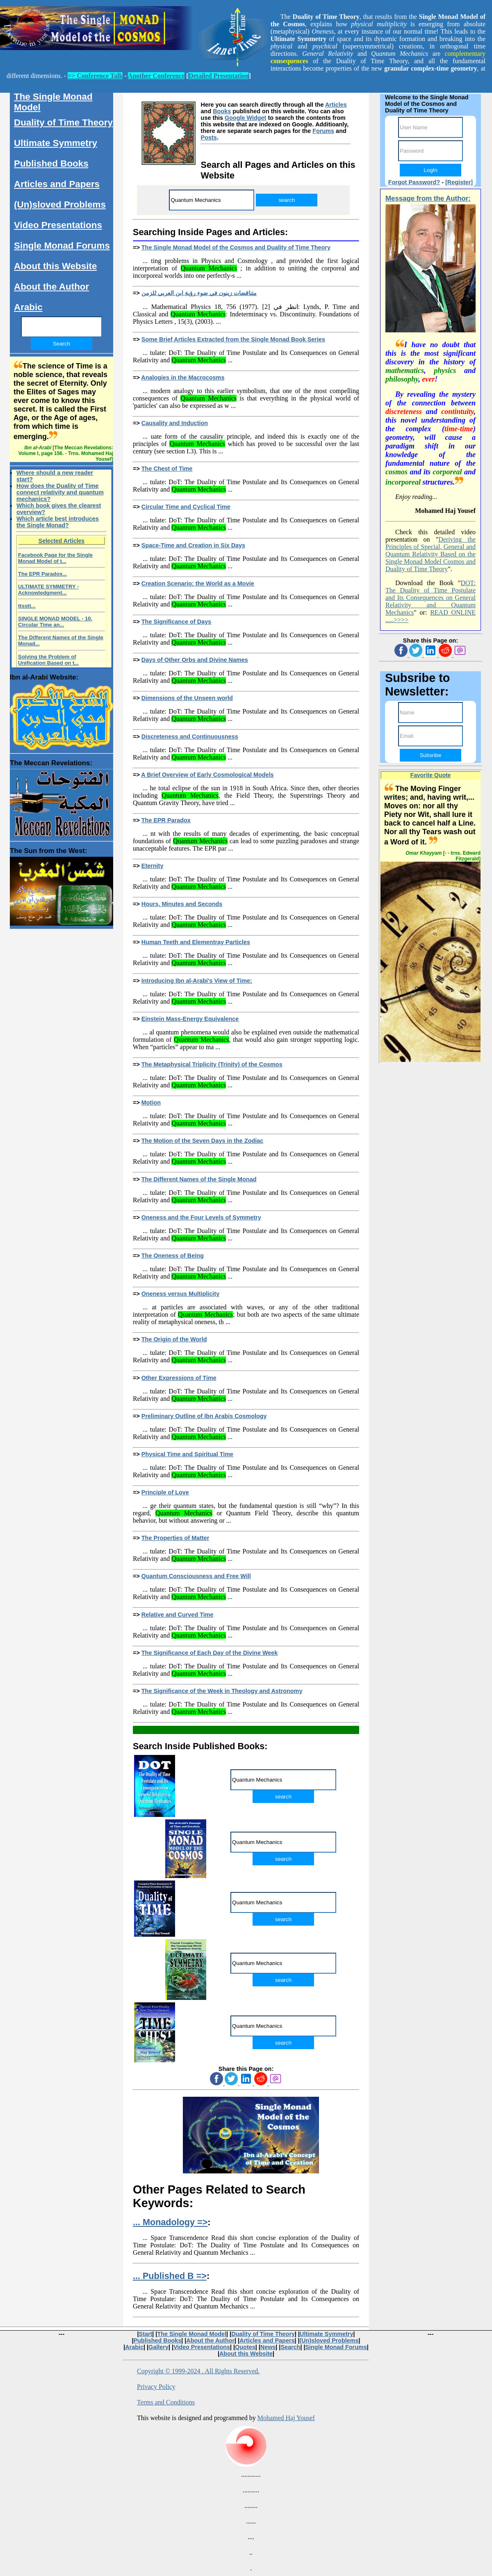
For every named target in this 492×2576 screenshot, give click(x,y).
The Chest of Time (166, 468)
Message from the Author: (428, 198)
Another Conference (156, 75)
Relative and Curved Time (177, 1614)
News (268, 2347)
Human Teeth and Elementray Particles (195, 942)
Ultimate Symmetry (55, 143)
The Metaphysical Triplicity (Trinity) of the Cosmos (211, 1064)
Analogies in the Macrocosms (182, 377)
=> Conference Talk (95, 75)
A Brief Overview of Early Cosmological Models (207, 774)
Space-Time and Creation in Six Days (193, 545)
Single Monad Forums (62, 245)
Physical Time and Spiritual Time (187, 1454)
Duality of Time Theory (63, 122)
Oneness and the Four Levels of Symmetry (201, 1217)
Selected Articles (61, 541)
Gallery (158, 2347)
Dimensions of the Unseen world (187, 698)
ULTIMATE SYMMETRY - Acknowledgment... (48, 589)
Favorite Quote (430, 775)
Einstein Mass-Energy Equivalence (190, 1019)
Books (222, 111)
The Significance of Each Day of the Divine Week (209, 1652)
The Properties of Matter (175, 1538)
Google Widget (245, 117)
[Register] (459, 182)
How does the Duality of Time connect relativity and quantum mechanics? (60, 492)
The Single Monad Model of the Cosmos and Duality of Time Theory (235, 247)
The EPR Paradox (166, 820)
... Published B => (170, 2276)
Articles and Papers (57, 184)
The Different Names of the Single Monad (199, 1179)
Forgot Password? (414, 182)
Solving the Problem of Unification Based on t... (48, 660)
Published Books (51, 163)
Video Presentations (58, 225)
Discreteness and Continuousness (189, 736)
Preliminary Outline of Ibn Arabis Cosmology (204, 1416)
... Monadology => (170, 2222)
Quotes (245, 2347)
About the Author (51, 286)
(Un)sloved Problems (60, 204)
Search (290, 2347)
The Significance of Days (176, 621)
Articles (336, 104)
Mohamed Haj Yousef (286, 2417)
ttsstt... (27, 606)
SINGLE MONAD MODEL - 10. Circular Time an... (55, 621)
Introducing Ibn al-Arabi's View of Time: (196, 980)
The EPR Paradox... (42, 574)
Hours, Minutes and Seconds (182, 904)
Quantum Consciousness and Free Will (196, 1576)
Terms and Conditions (166, 2402)
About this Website (55, 266)
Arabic (28, 307)
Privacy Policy (156, 2386)
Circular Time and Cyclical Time (185, 506)
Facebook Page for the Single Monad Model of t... (55, 558)
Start (146, 2334)
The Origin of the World (174, 1339)
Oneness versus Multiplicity (180, 1293)
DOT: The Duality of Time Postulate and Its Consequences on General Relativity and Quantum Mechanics (430, 597)
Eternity (152, 865)
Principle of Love (165, 1492)
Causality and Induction (174, 423)
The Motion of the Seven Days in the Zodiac (202, 1140)
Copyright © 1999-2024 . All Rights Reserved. (198, 2371)
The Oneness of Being (172, 1255)
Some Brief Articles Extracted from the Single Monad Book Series (233, 339)
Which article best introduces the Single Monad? (57, 521)
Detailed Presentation (219, 75)
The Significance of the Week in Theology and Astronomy (222, 1691)
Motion (151, 1102)
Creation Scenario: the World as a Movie (197, 583)
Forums (323, 131)
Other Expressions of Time (178, 1378)
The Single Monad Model (53, 102)
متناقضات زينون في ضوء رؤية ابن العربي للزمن (199, 293)
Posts (209, 137)
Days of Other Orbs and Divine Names (194, 660)
